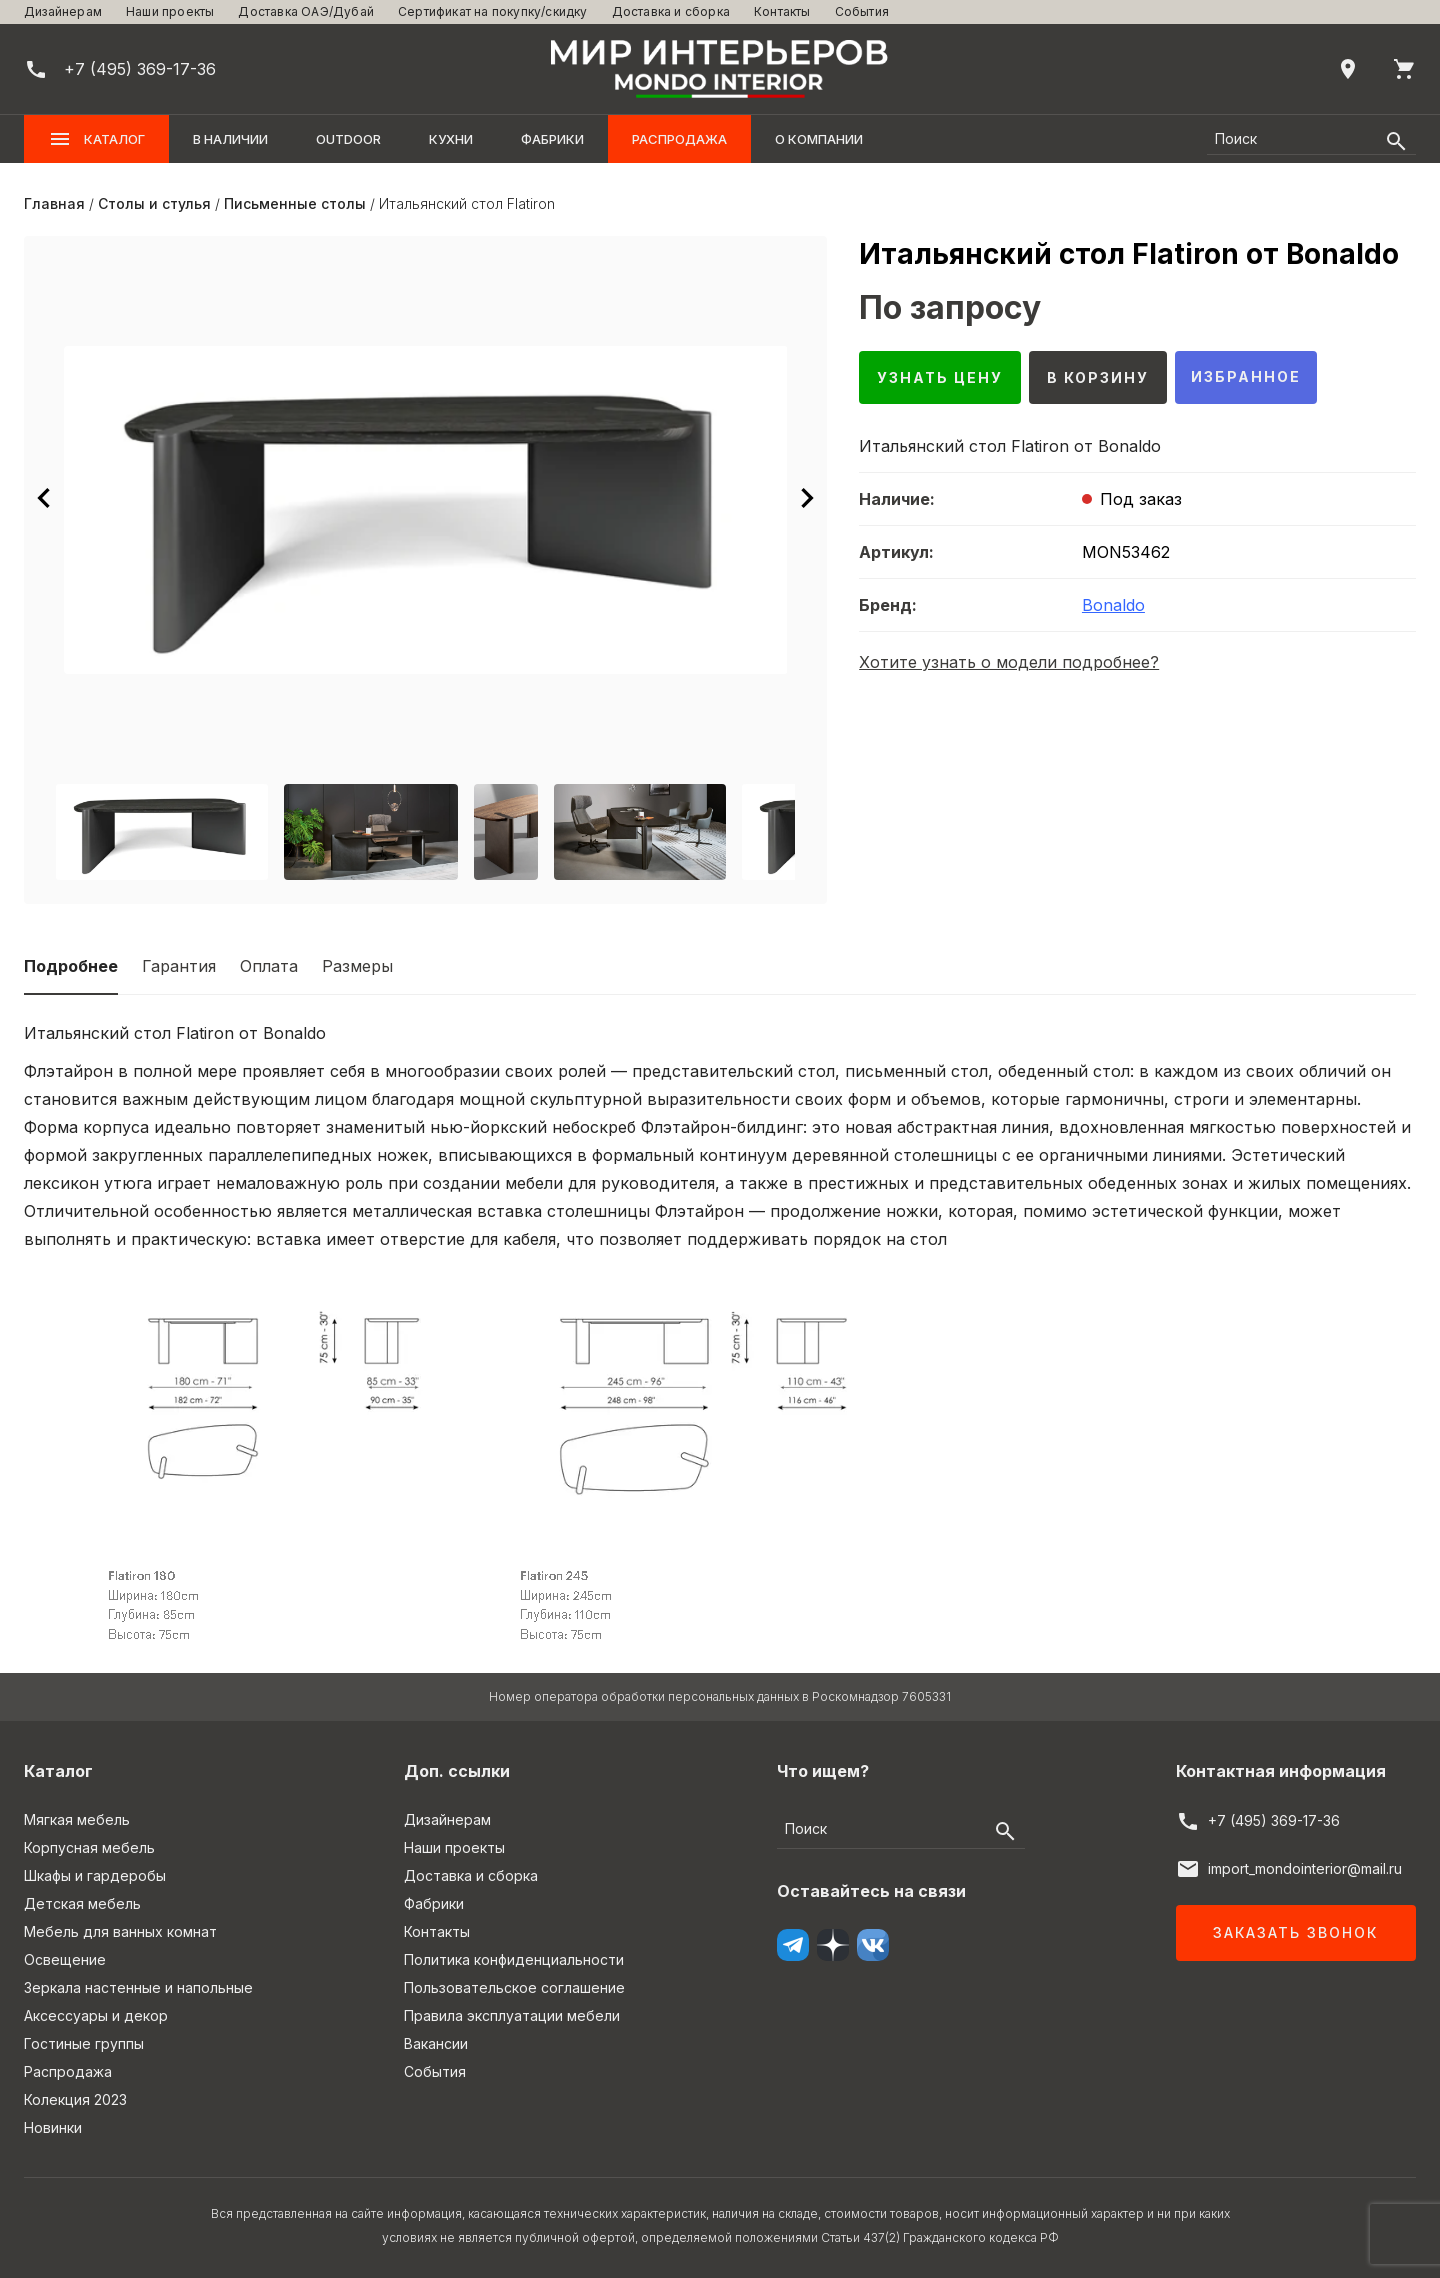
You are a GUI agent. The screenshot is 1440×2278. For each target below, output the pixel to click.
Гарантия (179, 966)
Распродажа (679, 139)
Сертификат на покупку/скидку (493, 11)
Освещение (65, 1959)
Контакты (782, 11)
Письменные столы (295, 203)
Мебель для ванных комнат (120, 1931)
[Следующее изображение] (807, 498)
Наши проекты (170, 11)
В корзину (1098, 377)
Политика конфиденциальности (514, 1959)
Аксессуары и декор (96, 2015)
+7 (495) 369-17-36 (1274, 1820)
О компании (819, 139)
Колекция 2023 (75, 2099)
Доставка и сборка (671, 11)
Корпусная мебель (89, 1847)
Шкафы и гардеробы (95, 1875)
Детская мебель (82, 1903)
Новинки (53, 2127)
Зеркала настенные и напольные (138, 1987)
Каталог (96, 139)
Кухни (451, 139)
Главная (54, 203)
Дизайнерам (63, 11)
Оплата (269, 966)
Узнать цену (940, 377)
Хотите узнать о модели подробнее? (1009, 662)
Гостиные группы (84, 2043)
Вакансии (436, 2043)
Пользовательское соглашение (514, 1987)
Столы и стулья (154, 203)
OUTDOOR (348, 139)
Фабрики (552, 139)
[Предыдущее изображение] (44, 498)
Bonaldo (1113, 605)
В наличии (230, 139)
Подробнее (71, 966)
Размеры (357, 966)
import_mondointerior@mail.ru (1305, 1868)
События (862, 11)
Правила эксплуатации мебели (512, 2015)
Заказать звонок (1295, 1932)
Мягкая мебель (77, 1819)
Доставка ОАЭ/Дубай (306, 11)
